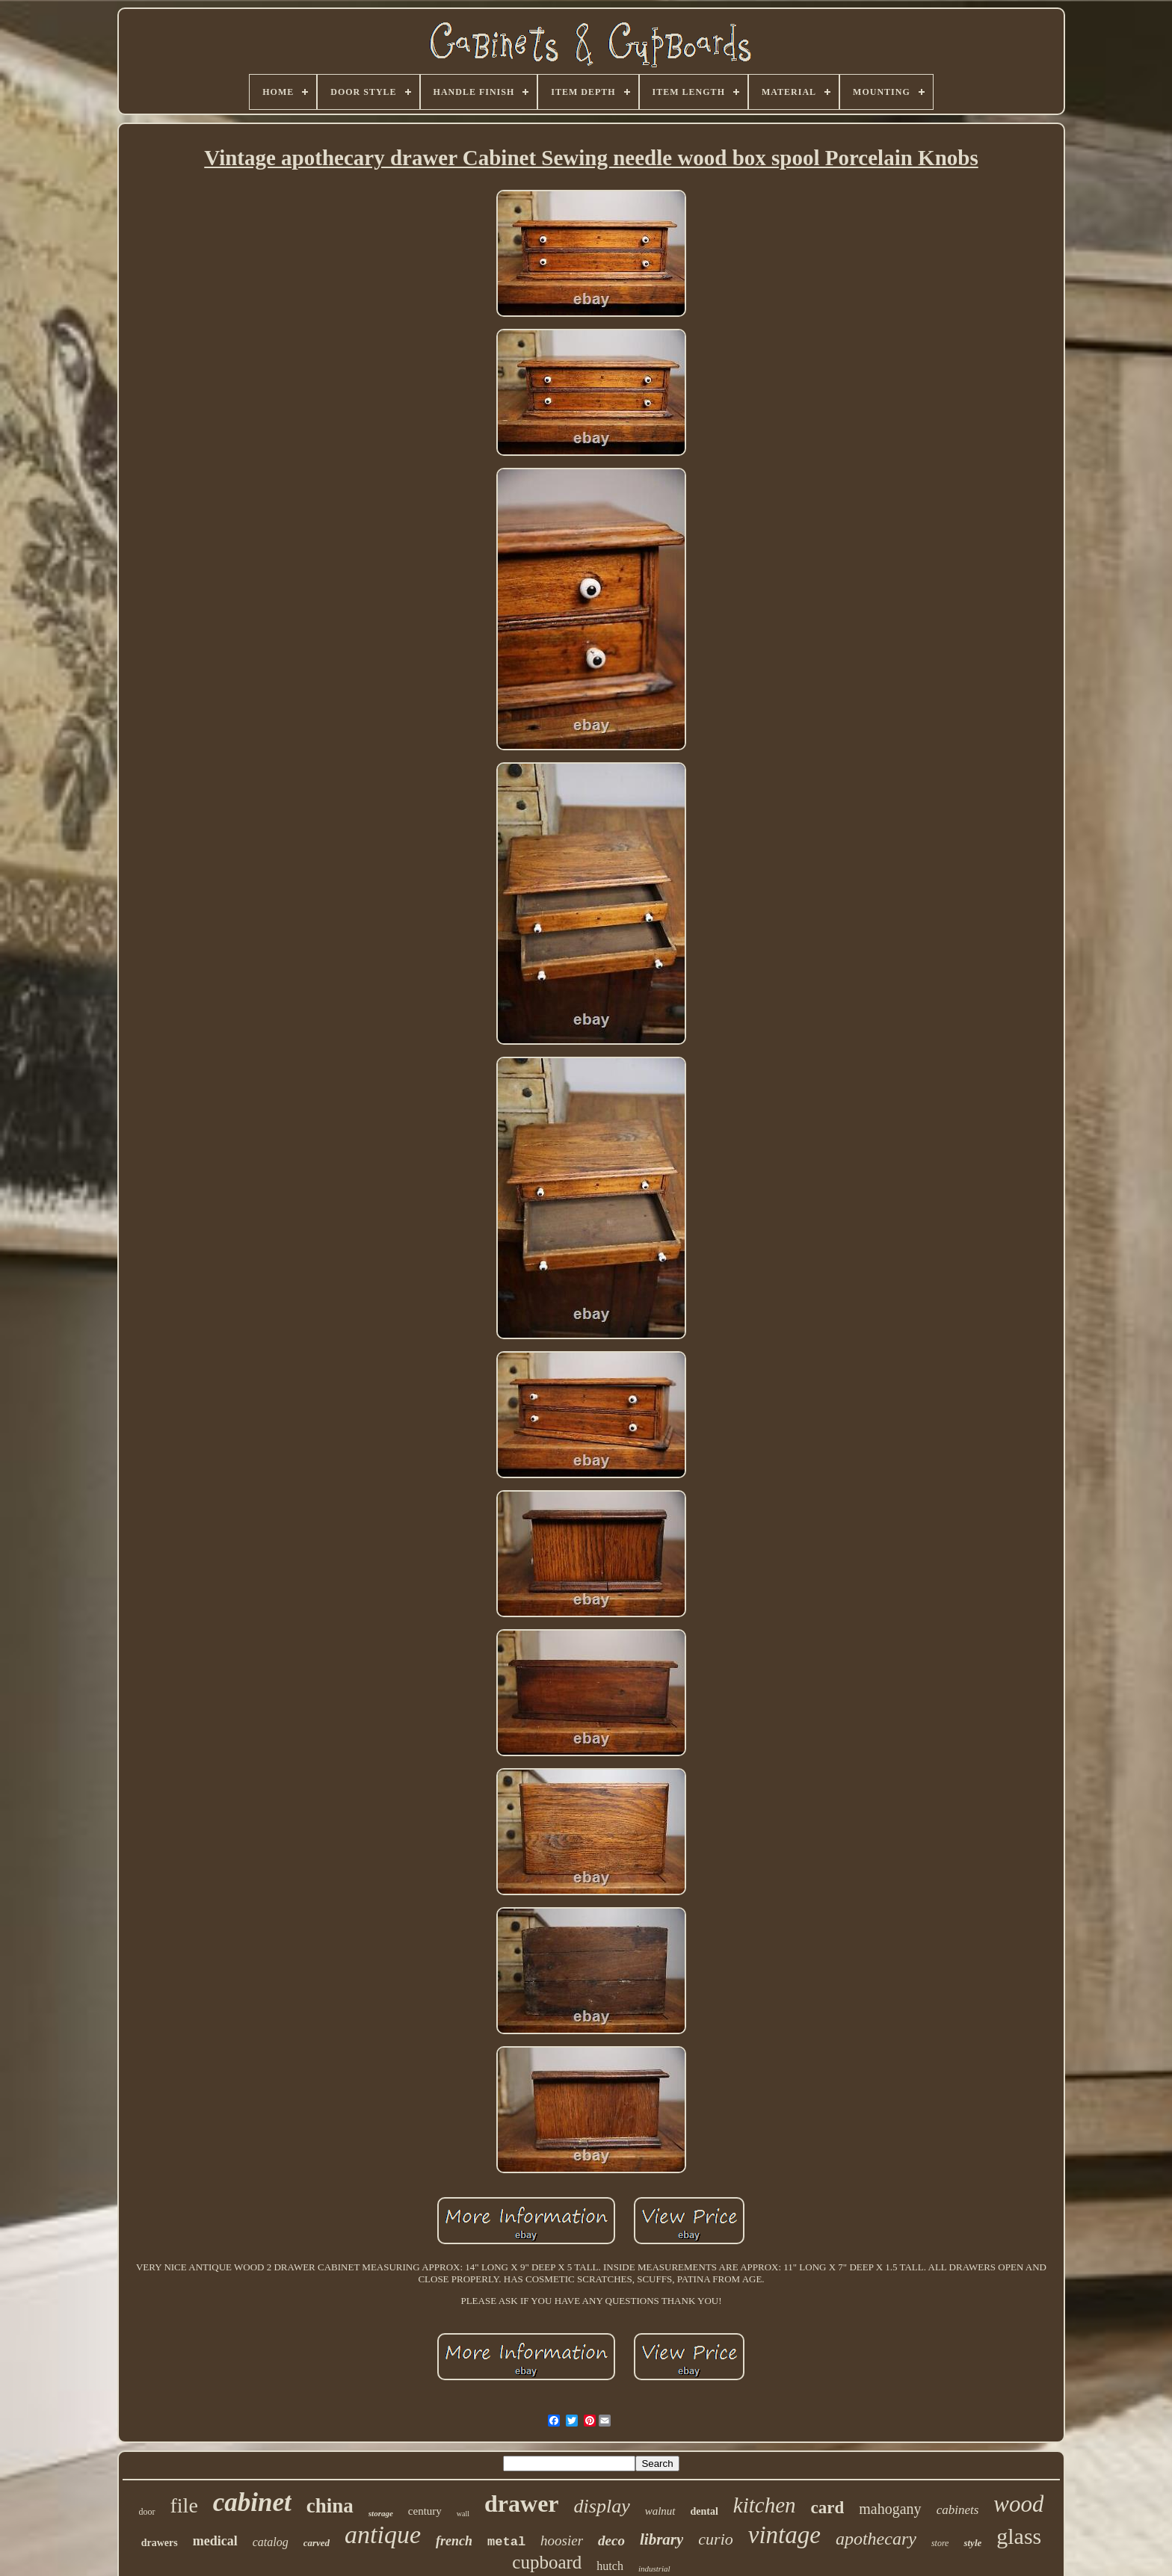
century (425, 2511)
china (330, 2506)
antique (383, 2534)
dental (704, 2511)
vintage (784, 2534)
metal (506, 2542)
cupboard (547, 2562)
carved (316, 2542)
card (828, 2507)
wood (1018, 2504)
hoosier (561, 2540)
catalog (271, 2542)
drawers (159, 2542)
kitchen (764, 2505)
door (147, 2511)
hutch (609, 2566)
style (972, 2542)
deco (611, 2540)
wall (463, 2513)
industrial (654, 2568)
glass (1018, 2536)
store (940, 2543)
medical (215, 2540)
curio (715, 2539)
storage (380, 2513)
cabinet (252, 2502)
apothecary (876, 2538)
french (454, 2540)
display (602, 2506)
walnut (660, 2511)
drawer (521, 2503)
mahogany (890, 2509)
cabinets (958, 2510)
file (184, 2505)
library (661, 2539)
